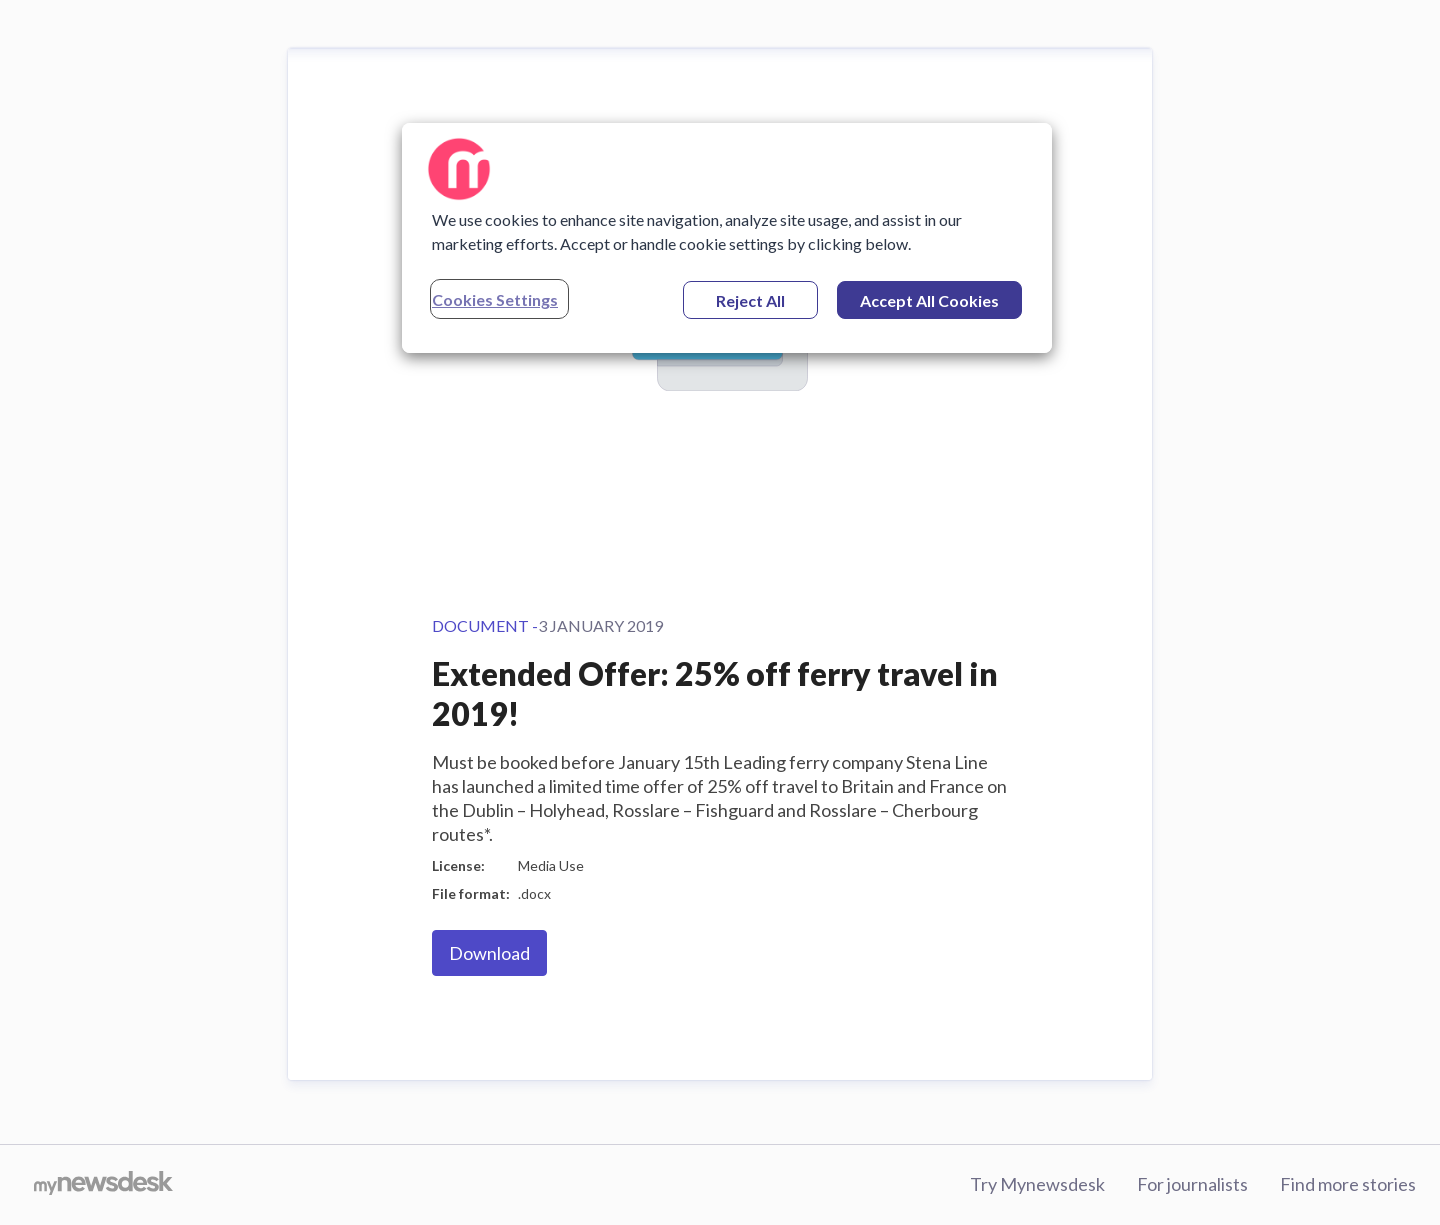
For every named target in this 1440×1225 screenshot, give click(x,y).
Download (489, 953)
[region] (727, 238)
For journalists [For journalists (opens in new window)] (1192, 1184)
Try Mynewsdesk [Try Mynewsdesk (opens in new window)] (1037, 1184)
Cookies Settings (495, 299)
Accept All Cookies (929, 300)
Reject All (750, 300)
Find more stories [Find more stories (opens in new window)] (1348, 1184)
